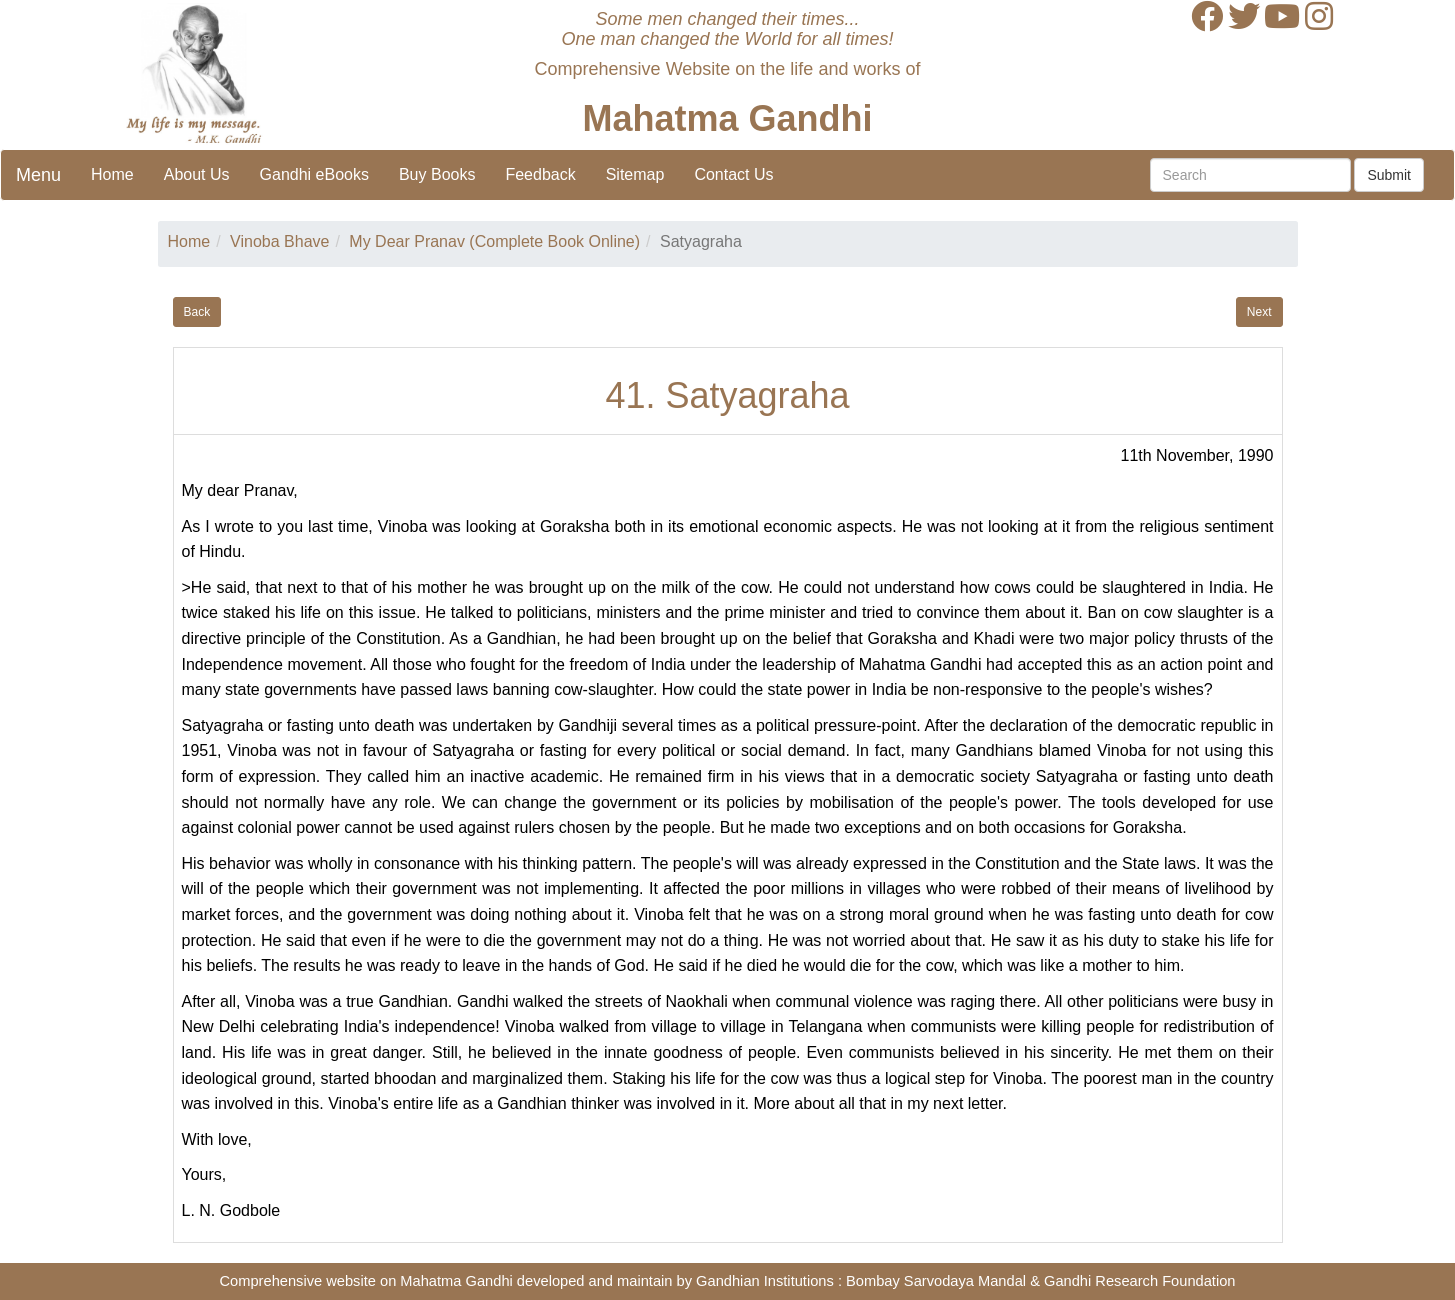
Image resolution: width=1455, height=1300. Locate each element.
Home (112, 174)
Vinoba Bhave (279, 241)
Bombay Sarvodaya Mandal (936, 1281)
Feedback (540, 174)
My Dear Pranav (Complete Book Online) (494, 241)
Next (1259, 312)
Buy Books (437, 174)
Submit (1389, 175)
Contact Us (733, 174)
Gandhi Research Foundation (1139, 1281)
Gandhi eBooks (314, 174)
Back (197, 312)
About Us (197, 174)
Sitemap (635, 174)
